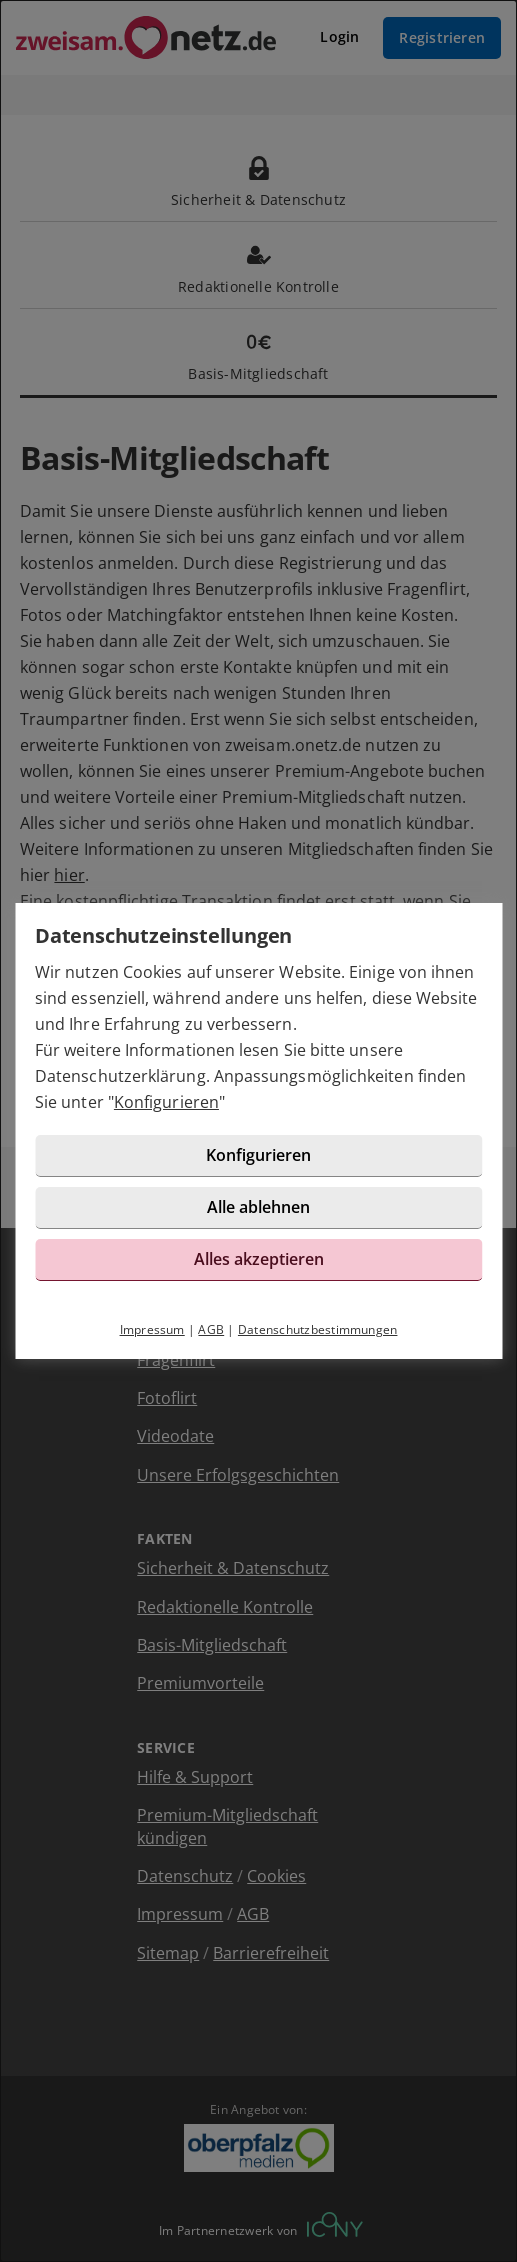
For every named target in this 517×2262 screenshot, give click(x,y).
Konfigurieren (166, 1102)
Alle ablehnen (258, 1207)
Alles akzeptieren (259, 1259)
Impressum (152, 1329)
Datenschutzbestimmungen (318, 1329)
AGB (211, 1329)
